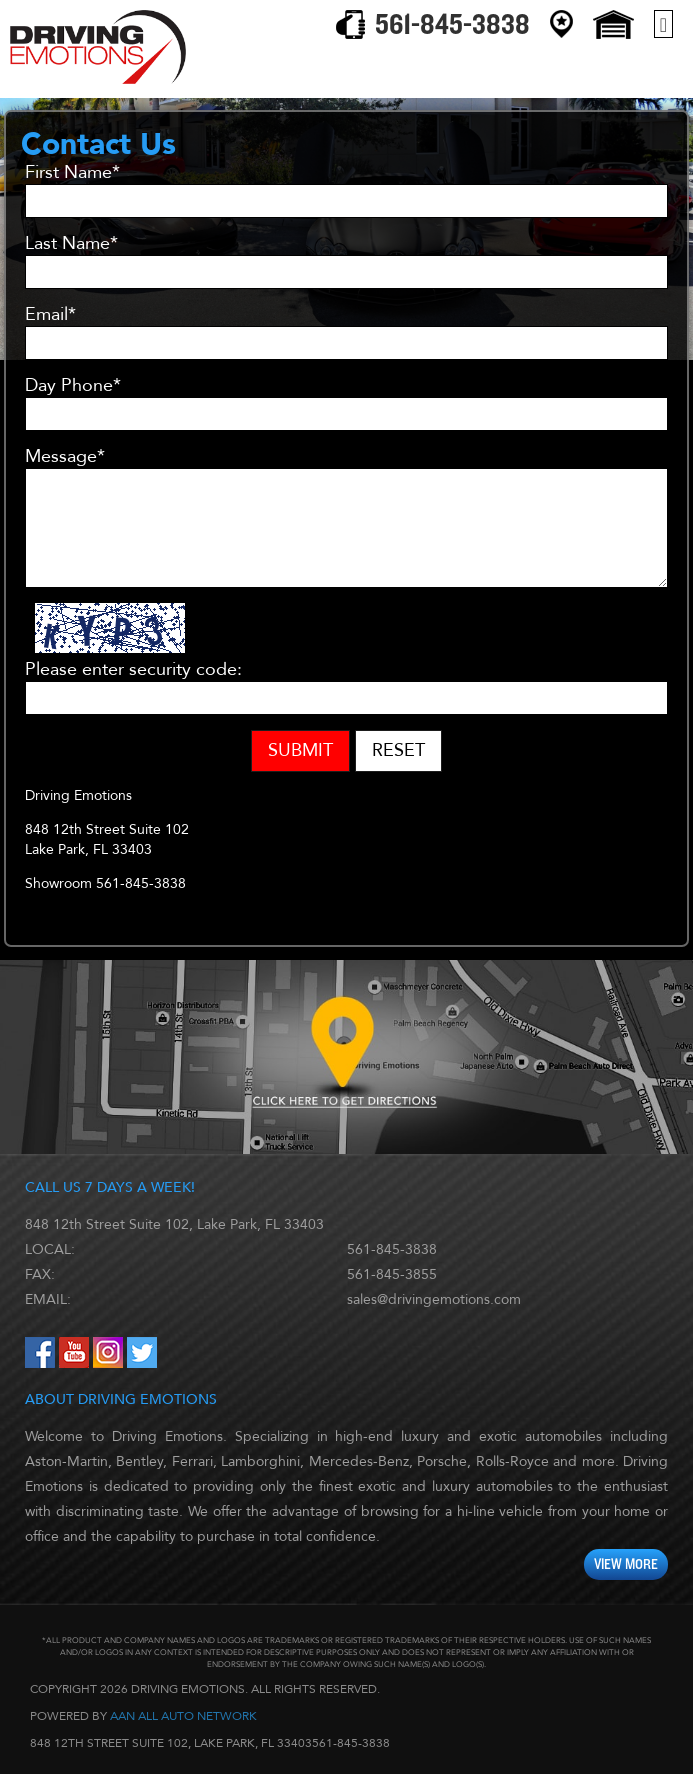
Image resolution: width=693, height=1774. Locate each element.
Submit (300, 751)
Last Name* (71, 245)
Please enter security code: (133, 671)
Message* (65, 458)
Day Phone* (73, 387)
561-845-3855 (392, 1274)
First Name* (72, 174)
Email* (50, 316)
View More (626, 1564)
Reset (398, 751)
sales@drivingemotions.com (434, 1299)
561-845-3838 (392, 1249)
